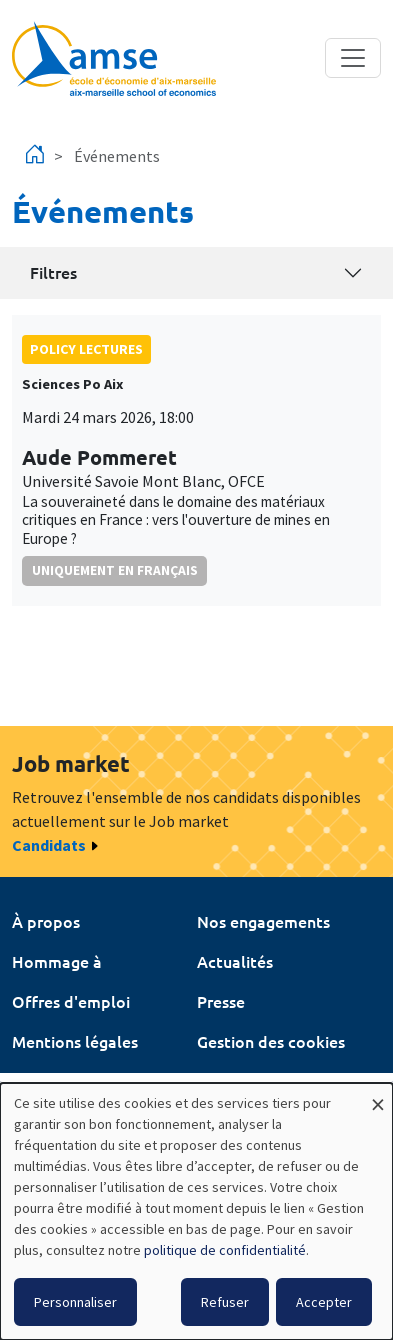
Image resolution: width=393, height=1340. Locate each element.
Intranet (42, 1081)
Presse (221, 1001)
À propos (46, 921)
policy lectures (86, 349)
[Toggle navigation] (353, 58)
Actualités (235, 961)
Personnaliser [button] (75, 1302)
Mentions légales (75, 1041)
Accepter (324, 1302)
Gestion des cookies (271, 1041)
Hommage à (57, 961)
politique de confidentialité (225, 1250)
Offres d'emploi (71, 1001)
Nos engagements (263, 921)
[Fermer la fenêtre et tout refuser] (378, 1095)
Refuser (225, 1302)
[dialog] (196, 1211)
